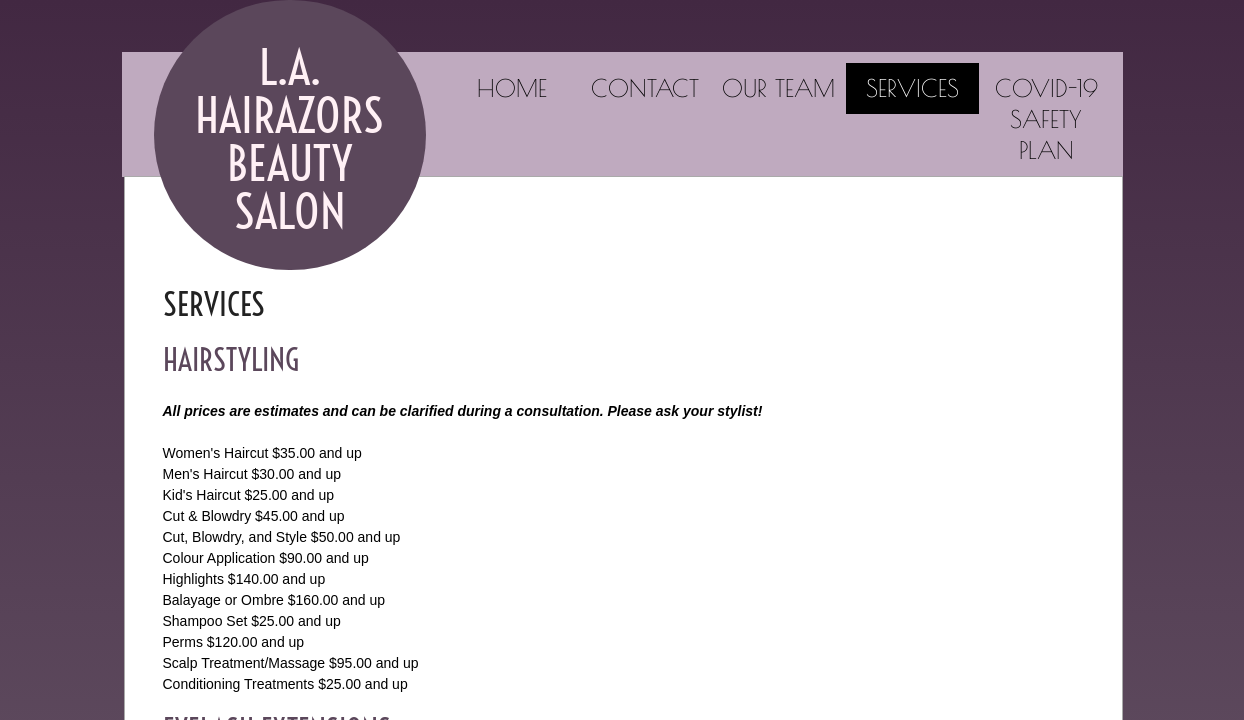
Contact (645, 88)
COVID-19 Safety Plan (1046, 119)
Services (912, 88)
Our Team (778, 88)
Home (512, 88)
